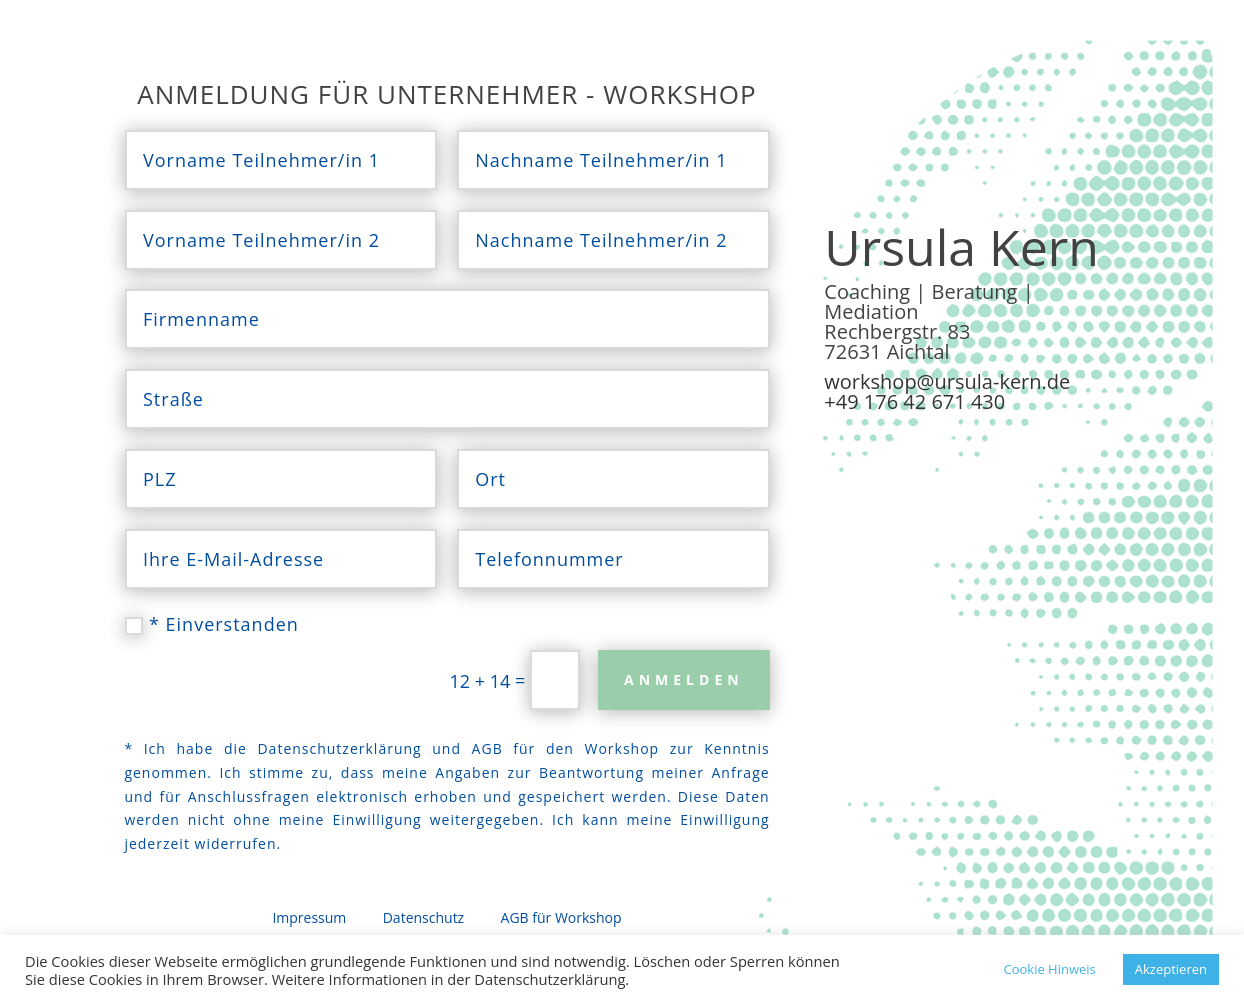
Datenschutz (423, 917)
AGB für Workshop (559, 917)
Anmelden (684, 679)
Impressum (309, 917)
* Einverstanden (212, 624)
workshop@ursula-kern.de (947, 381)
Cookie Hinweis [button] (1049, 969)
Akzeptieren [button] (1171, 969)
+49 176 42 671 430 (914, 401)
